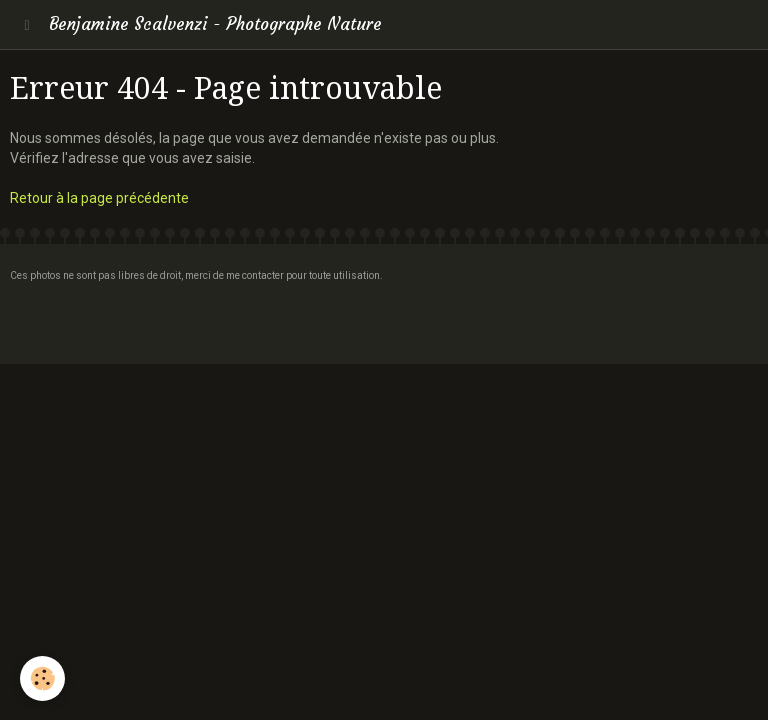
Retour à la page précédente (99, 198)
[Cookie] (42, 678)
